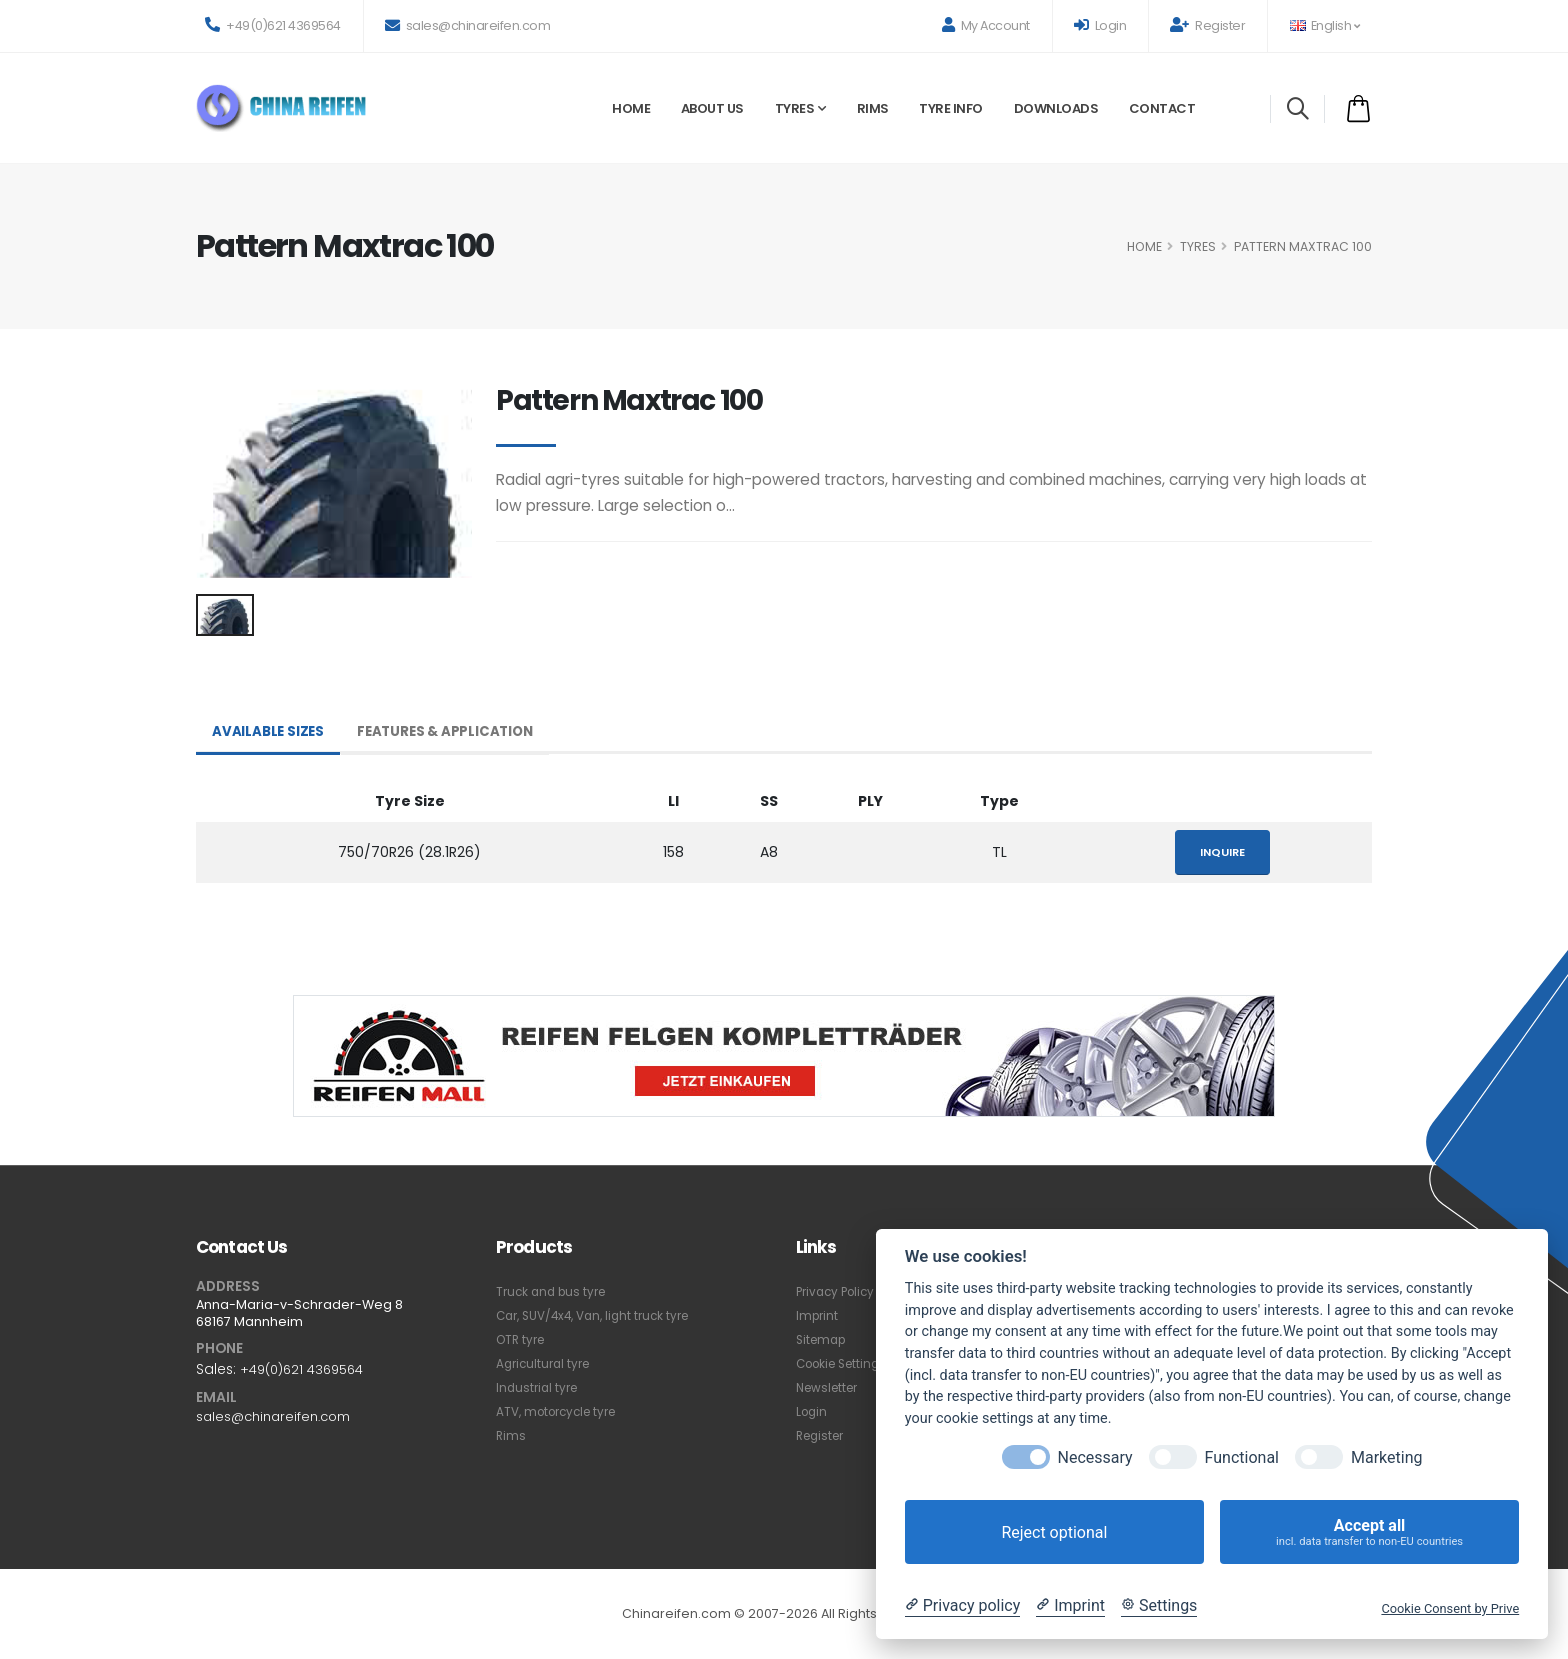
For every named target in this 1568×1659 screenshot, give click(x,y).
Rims (873, 108)
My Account (986, 25)
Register (1207, 25)
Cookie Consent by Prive (1450, 1608)
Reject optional (1054, 1532)
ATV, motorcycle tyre (562, 1411)
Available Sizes (269, 732)
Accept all (1369, 1532)
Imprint (818, 1315)
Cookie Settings (846, 1363)
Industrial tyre (539, 1387)
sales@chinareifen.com (468, 25)
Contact (1162, 108)
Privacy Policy (839, 1291)
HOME (1144, 246)
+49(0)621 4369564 (273, 25)
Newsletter (830, 1387)
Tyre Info (951, 108)
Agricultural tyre (546, 1363)
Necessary (1095, 1457)
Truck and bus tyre (555, 1291)
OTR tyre (523, 1339)
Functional (1242, 1457)
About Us (712, 108)
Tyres (795, 108)
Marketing (1386, 1457)
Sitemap (823, 1339)
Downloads (1056, 108)
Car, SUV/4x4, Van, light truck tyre (601, 1315)
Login (1100, 25)
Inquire (1222, 852)
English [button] (1324, 25)
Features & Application (451, 732)
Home (631, 108)
